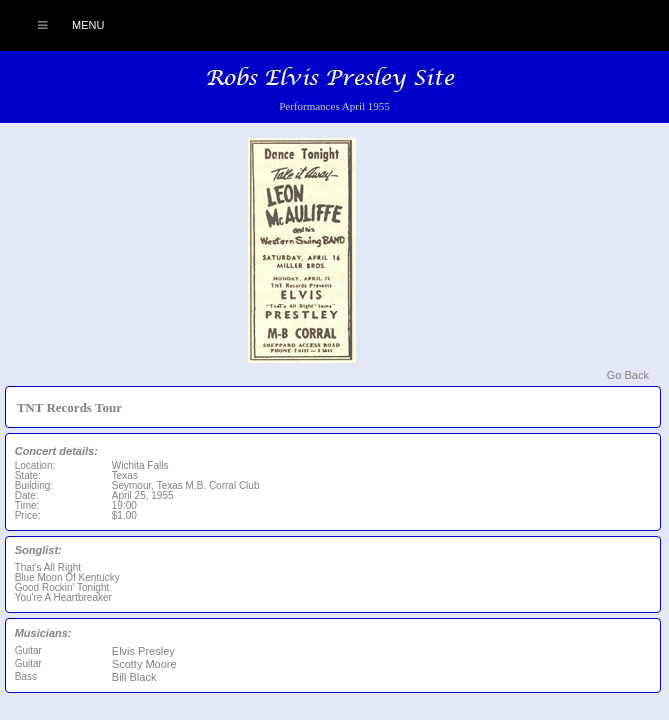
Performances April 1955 (334, 106)
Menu (60, 25)
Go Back (628, 375)
